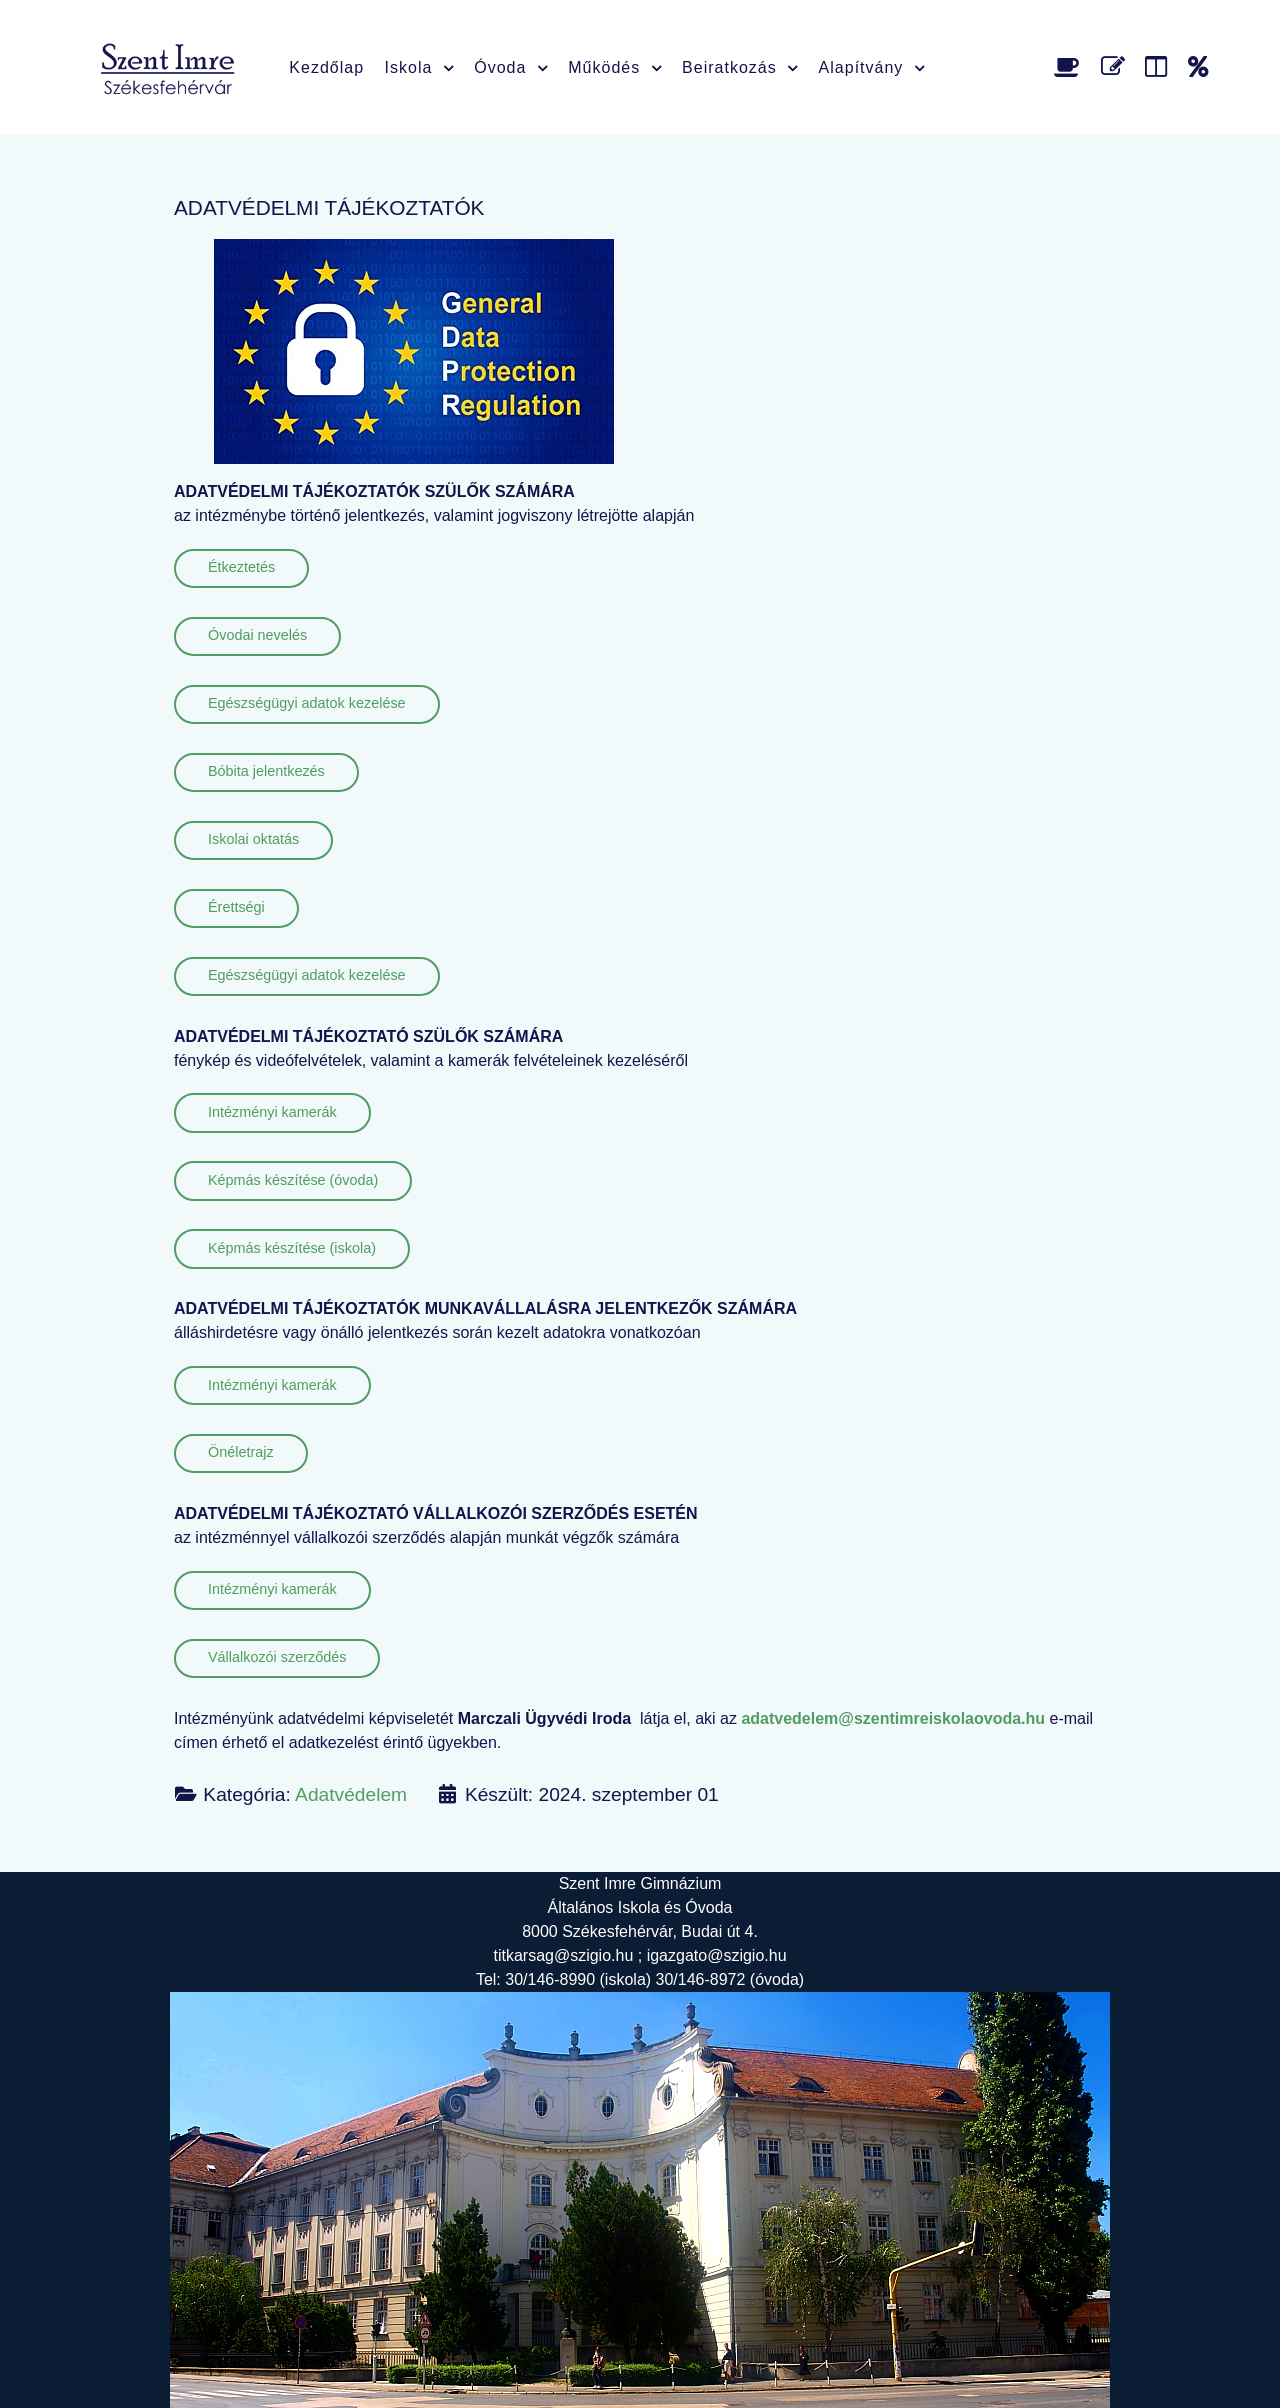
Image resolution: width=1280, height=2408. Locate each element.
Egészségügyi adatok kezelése (307, 703)
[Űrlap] (1116, 66)
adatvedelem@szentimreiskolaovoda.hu (893, 1718)
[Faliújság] (1159, 66)
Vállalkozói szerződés (277, 1657)
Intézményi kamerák (272, 1112)
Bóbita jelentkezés (266, 771)
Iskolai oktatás (253, 839)
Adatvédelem (351, 1794)
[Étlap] (1070, 66)
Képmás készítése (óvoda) (293, 1180)
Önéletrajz (241, 1452)
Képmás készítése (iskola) (292, 1248)
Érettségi (236, 907)
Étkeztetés (241, 567)
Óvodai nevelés (257, 635)
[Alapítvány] (1198, 66)
